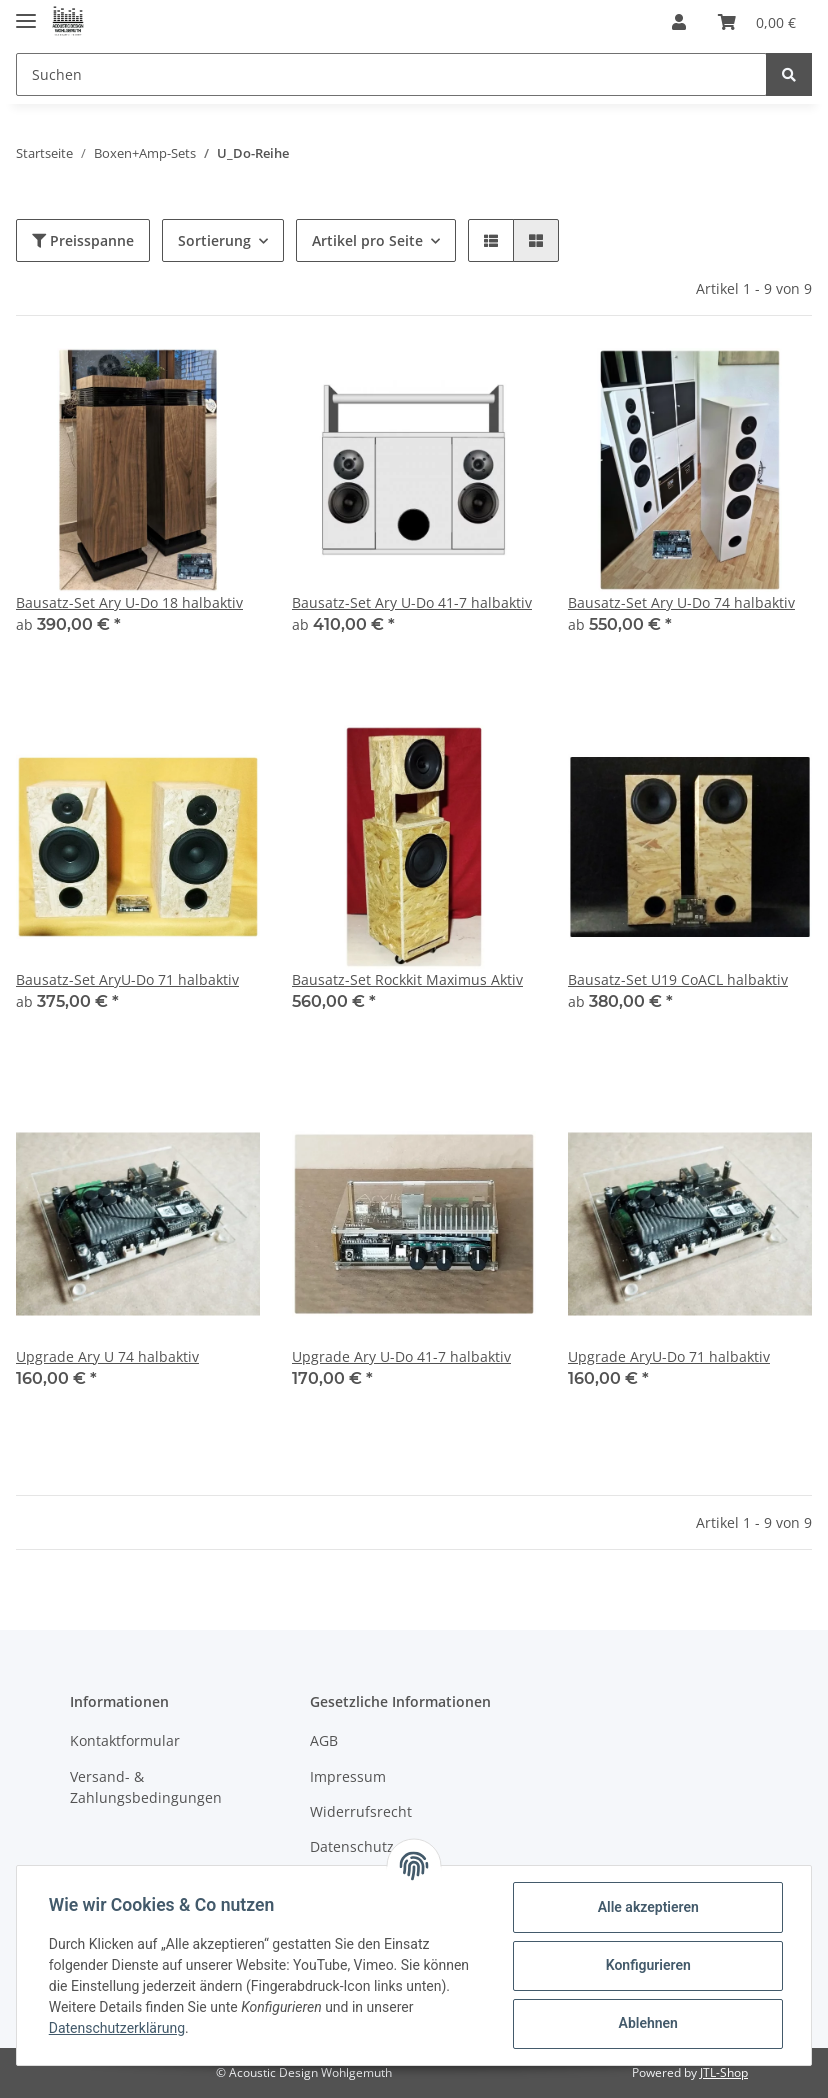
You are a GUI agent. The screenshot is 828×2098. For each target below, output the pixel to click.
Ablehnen (647, 2023)
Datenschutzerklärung (117, 2028)
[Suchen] (391, 74)
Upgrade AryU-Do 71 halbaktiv (669, 1356)
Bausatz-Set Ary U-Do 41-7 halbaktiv (412, 602)
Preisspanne (83, 240)
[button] (679, 22)
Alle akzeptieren (647, 1907)
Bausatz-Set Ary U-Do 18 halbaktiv (129, 602)
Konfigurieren (647, 1965)
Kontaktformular (125, 1740)
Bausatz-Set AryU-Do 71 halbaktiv (127, 979)
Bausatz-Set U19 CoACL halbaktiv (678, 979)
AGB (324, 1740)
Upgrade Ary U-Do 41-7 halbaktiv (401, 1356)
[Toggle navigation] (26, 12)
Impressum (348, 1776)
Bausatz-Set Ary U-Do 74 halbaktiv (681, 602)
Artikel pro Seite (367, 240)
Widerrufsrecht (361, 1811)
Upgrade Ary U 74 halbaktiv (107, 1356)
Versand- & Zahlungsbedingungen (146, 1787)
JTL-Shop (724, 2072)
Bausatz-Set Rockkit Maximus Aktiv (407, 979)
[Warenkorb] (757, 22)
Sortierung (214, 240)
